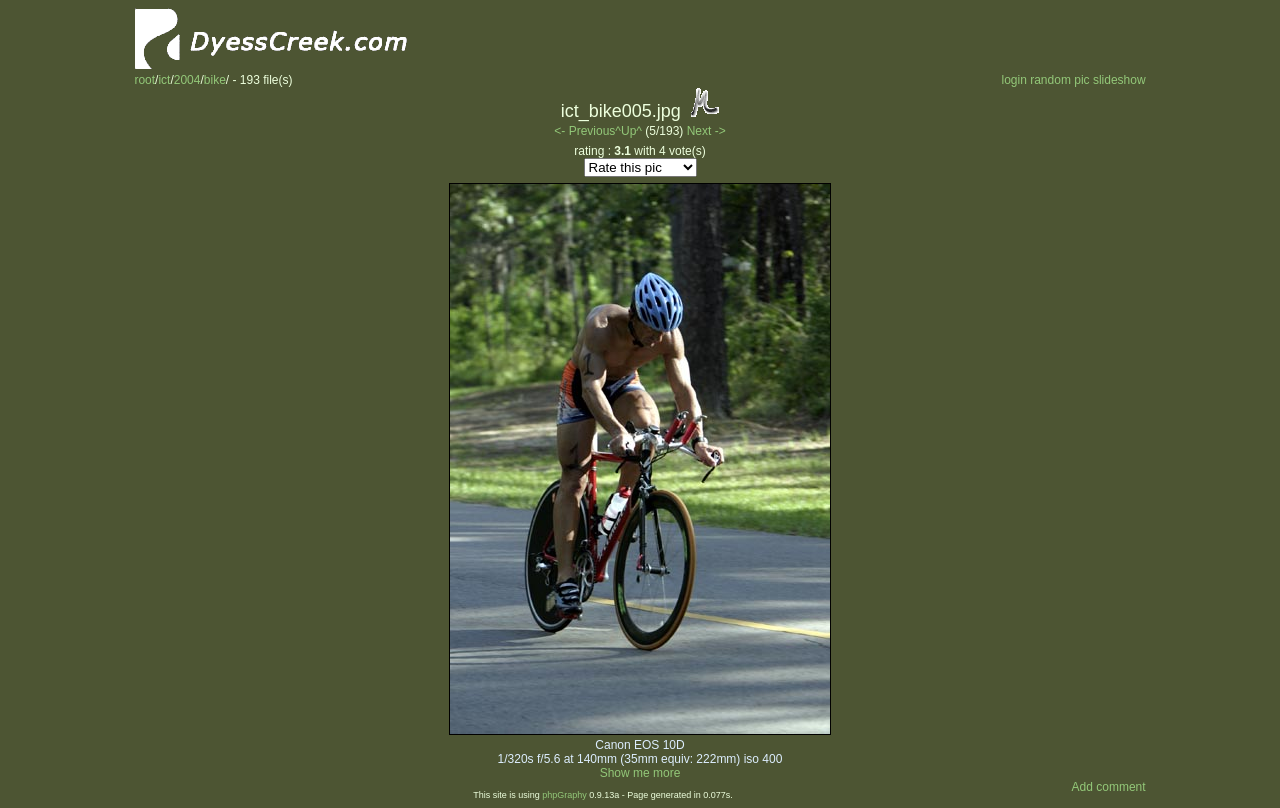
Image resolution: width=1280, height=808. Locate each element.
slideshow (1119, 80)
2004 (187, 80)
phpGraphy (564, 795)
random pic (1059, 80)
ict (164, 80)
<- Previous (584, 131)
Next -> (706, 131)
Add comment (1109, 787)
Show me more (640, 773)
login (1013, 80)
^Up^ (628, 131)
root (144, 80)
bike (215, 80)
